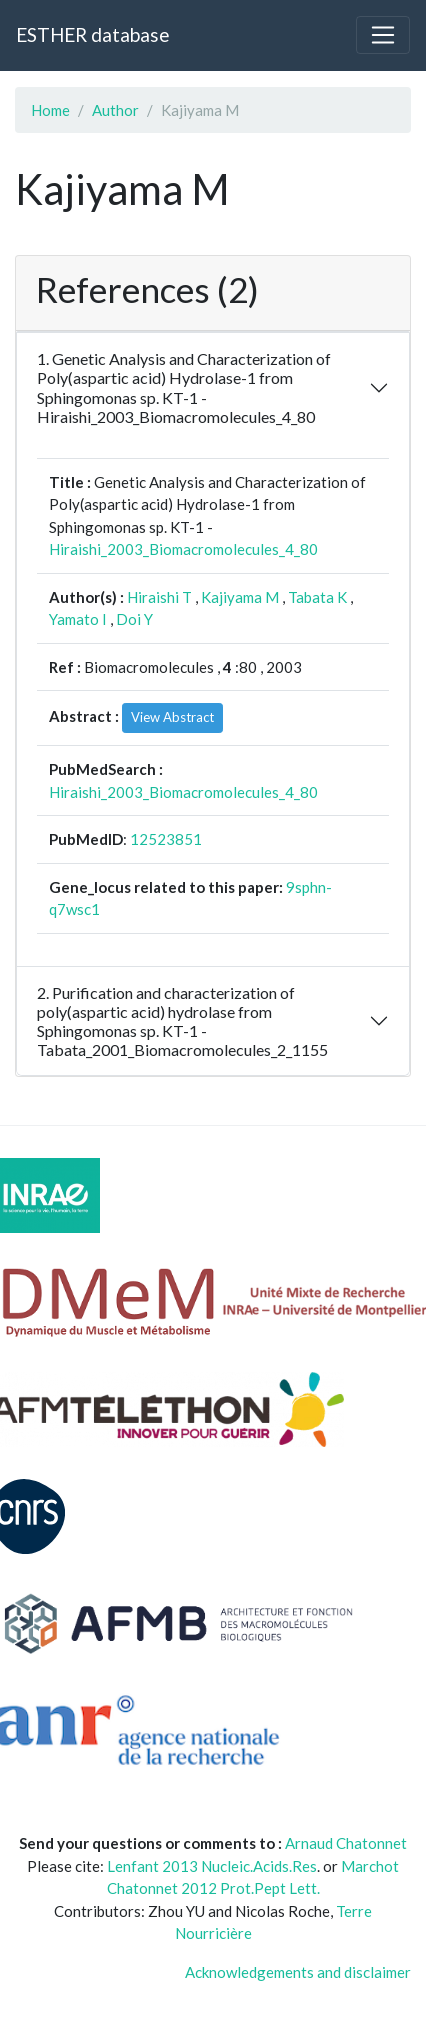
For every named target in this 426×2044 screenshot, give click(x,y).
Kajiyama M (240, 597)
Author (115, 110)
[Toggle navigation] (383, 35)
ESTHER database (92, 34)
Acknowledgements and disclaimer (298, 1972)
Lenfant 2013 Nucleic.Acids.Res (212, 1866)
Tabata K (317, 597)
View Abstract (172, 717)
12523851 (166, 839)
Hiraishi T (159, 597)
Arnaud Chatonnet (346, 1843)
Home (50, 110)
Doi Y (134, 619)
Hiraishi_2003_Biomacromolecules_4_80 (183, 549)
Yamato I (78, 619)
